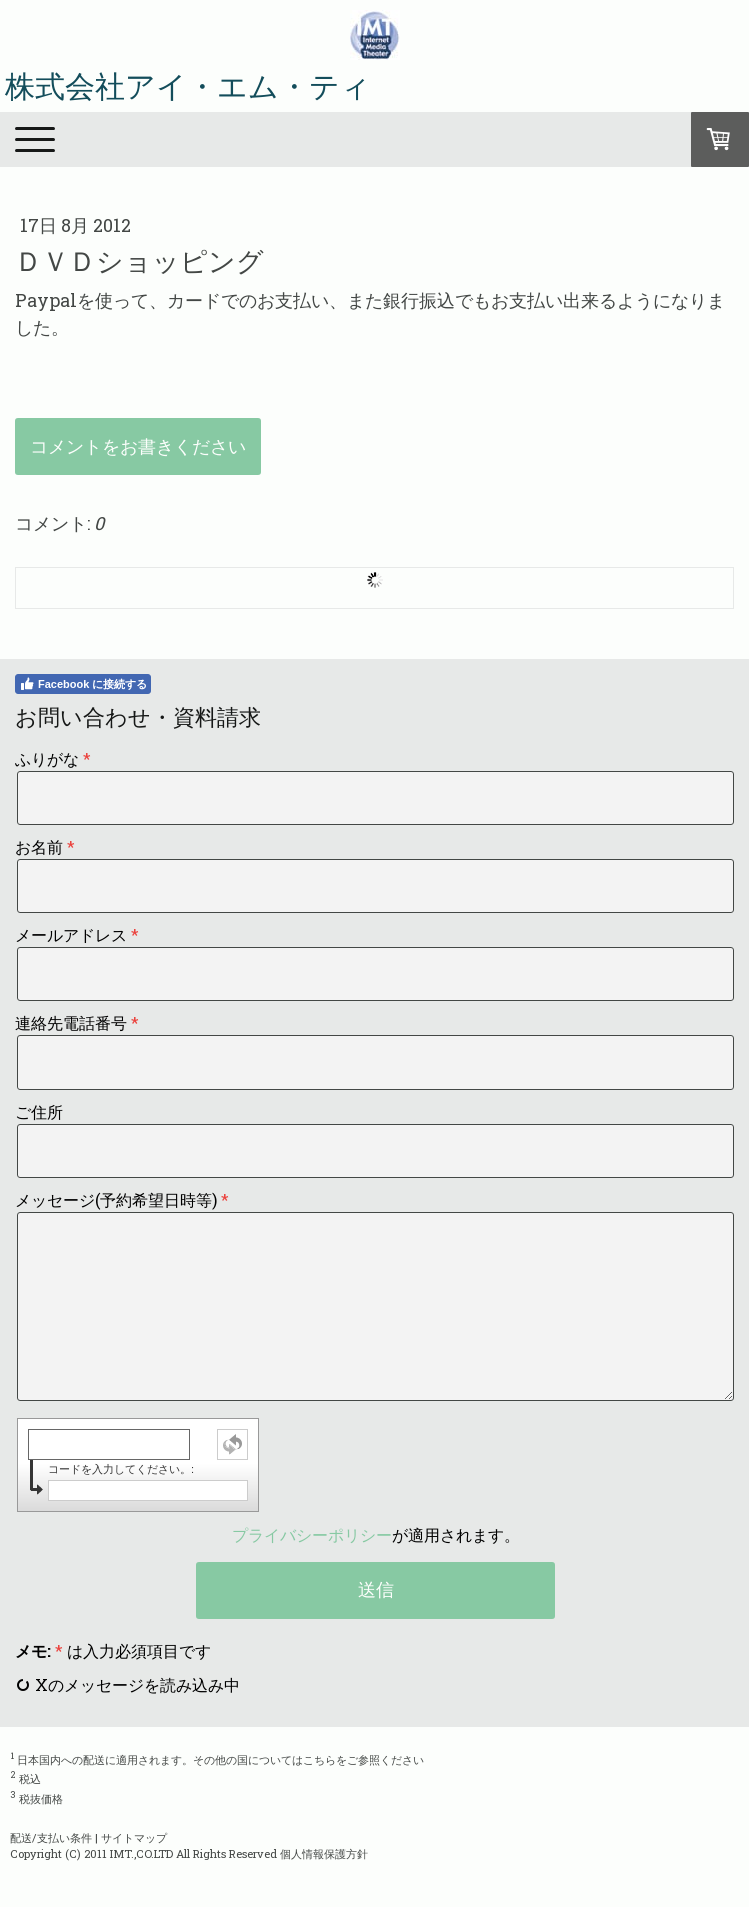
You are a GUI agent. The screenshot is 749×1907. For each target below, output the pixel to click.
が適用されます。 (376, 1534)
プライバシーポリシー (312, 1534)
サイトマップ (134, 1837)
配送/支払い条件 (51, 1837)
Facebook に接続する (83, 684)
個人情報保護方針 (324, 1853)
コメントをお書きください (138, 446)
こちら (319, 1758)
